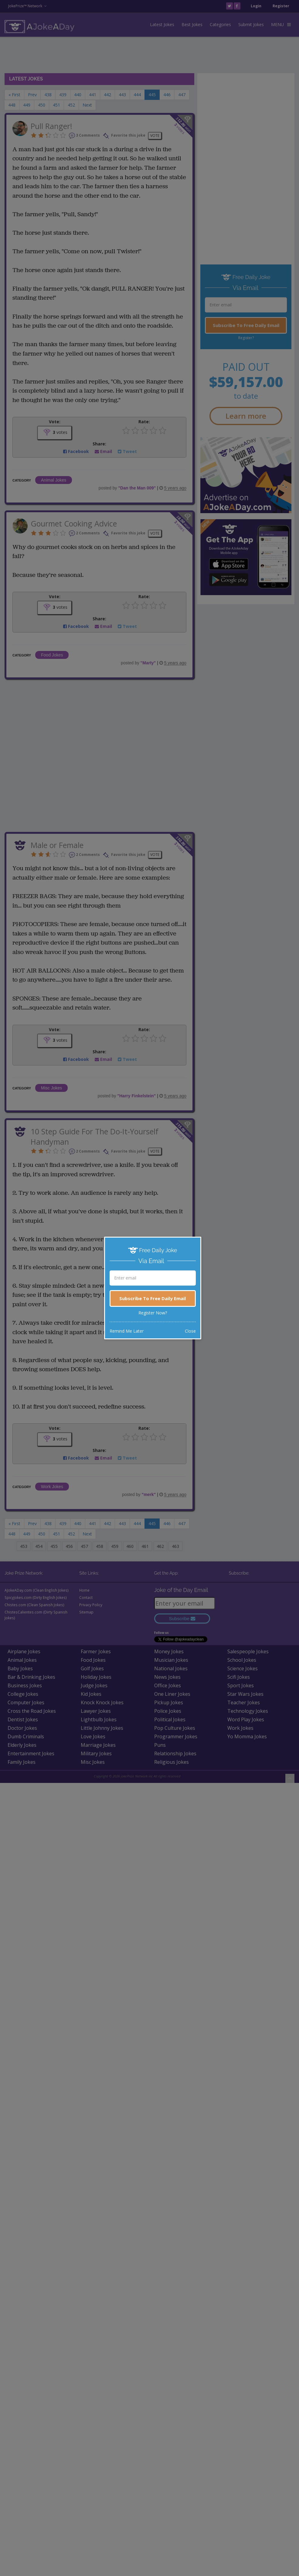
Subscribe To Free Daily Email (152, 1298)
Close (190, 1331)
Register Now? (152, 1313)
